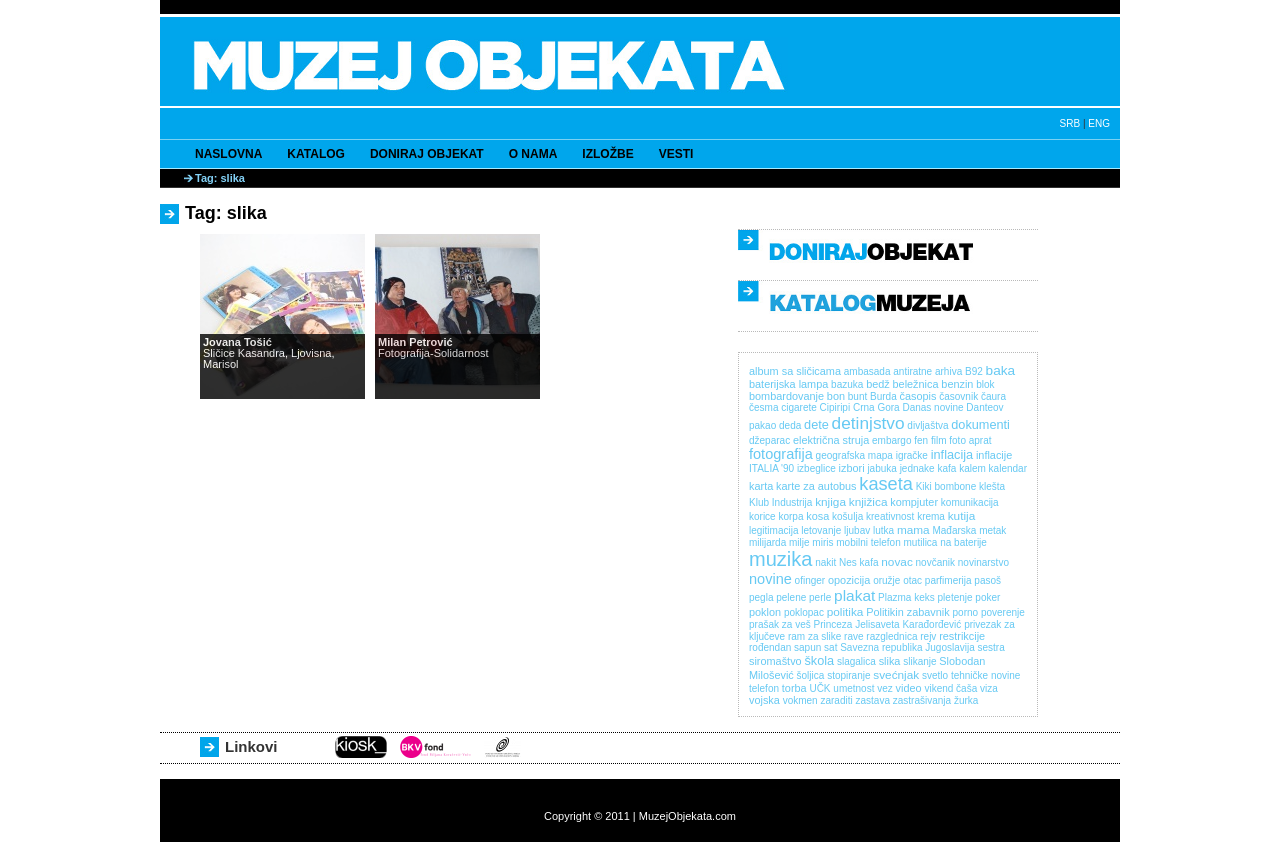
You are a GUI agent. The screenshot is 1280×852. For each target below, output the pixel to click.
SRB (1070, 123)
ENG (1099, 123)
